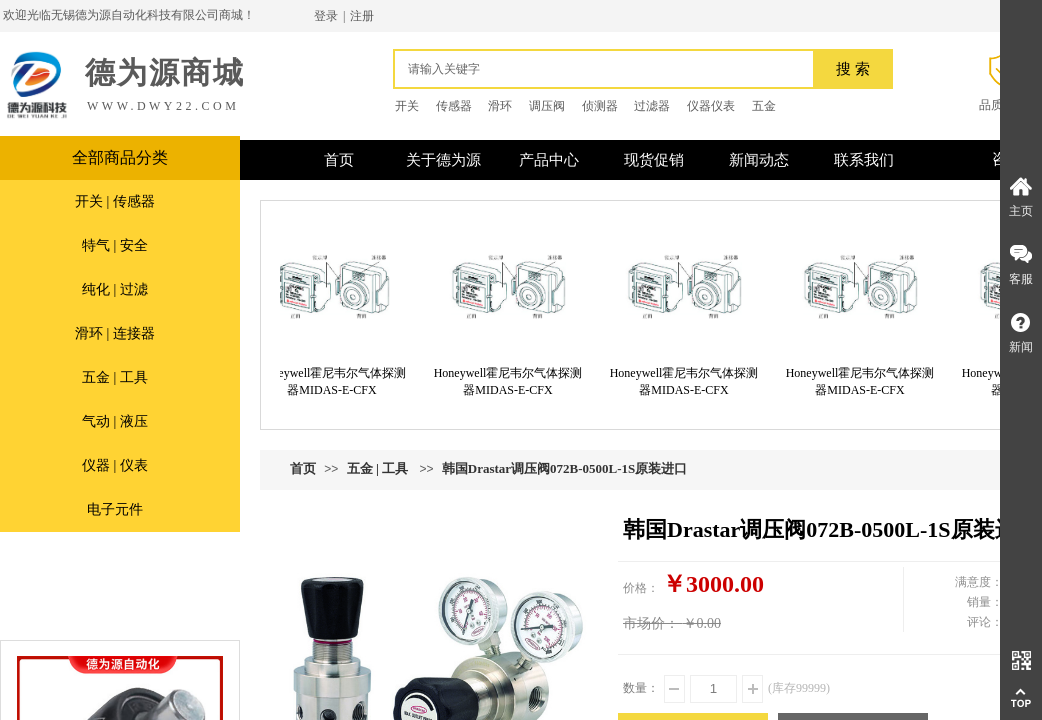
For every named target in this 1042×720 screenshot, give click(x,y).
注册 (362, 16)
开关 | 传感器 (115, 201)
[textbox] (609, 69)
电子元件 (115, 509)
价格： (641, 588)
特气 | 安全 (115, 245)
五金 (764, 106)
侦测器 (600, 106)
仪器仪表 (711, 106)
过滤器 (652, 106)
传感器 (454, 106)
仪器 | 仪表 (115, 465)
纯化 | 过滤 (115, 289)
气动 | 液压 (115, 421)
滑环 (500, 106)
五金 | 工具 (115, 377)
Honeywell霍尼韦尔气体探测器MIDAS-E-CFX (337, 381)
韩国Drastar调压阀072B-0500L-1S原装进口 (565, 468)
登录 (326, 16)
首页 (303, 468)
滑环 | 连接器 (115, 333)
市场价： (651, 623)
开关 (407, 106)
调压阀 (547, 106)
